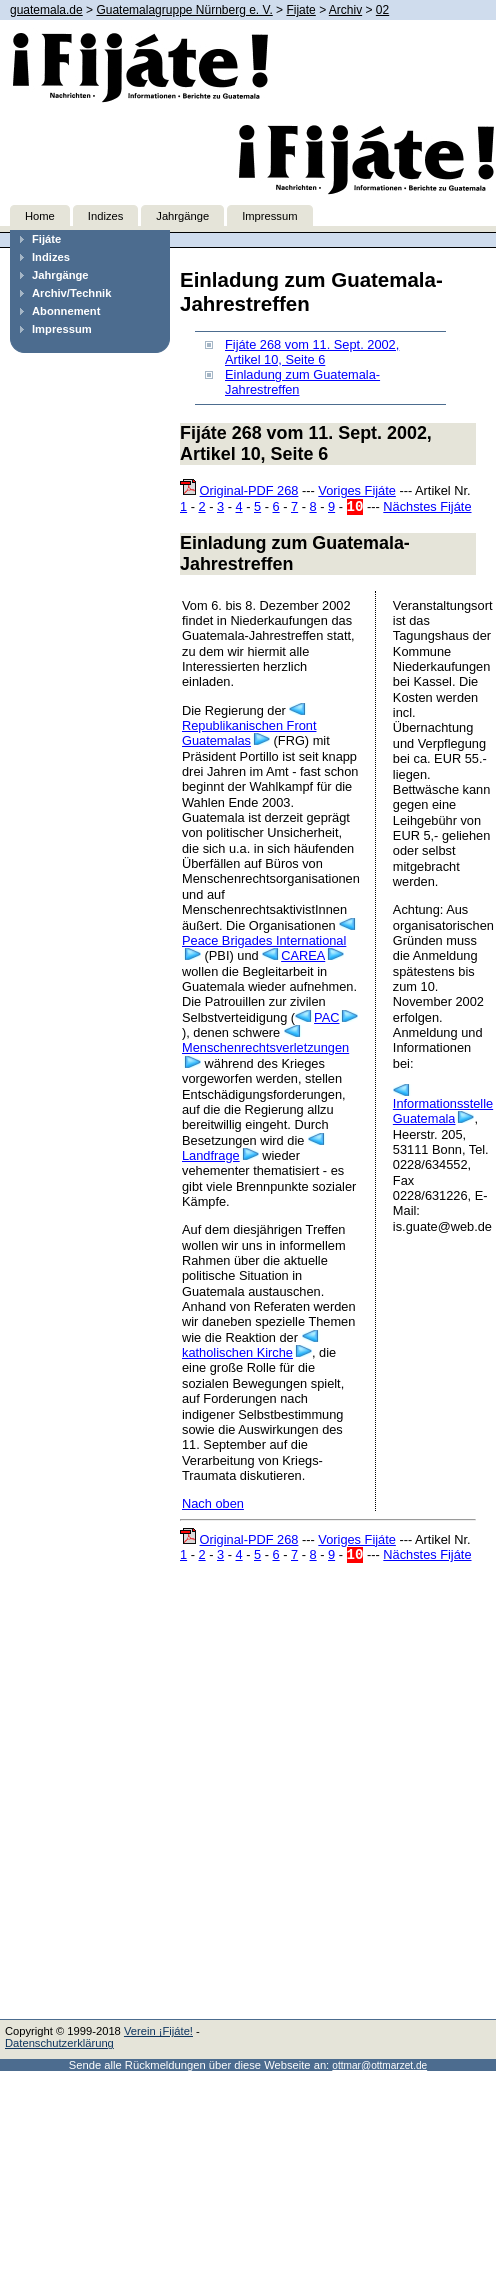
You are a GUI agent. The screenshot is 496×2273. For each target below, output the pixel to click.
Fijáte (46, 239)
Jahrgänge (182, 216)
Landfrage (211, 1155)
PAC (326, 1017)
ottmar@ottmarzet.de (379, 2065)
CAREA (303, 955)
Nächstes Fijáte (427, 506)
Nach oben (213, 1503)
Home (40, 216)
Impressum (269, 216)
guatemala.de (46, 10)
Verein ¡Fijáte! (158, 2031)
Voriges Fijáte (357, 490)
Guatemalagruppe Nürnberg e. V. (184, 10)
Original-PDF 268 (249, 490)
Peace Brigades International (264, 940)
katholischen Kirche (237, 1352)
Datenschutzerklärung (59, 2043)
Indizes (105, 216)
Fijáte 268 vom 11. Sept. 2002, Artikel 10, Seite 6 (312, 352)
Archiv (345, 10)
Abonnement (66, 311)
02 (382, 10)
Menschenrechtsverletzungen (265, 1047)
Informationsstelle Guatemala (443, 1111)
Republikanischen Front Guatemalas (249, 733)
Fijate (300, 10)
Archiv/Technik (71, 293)
